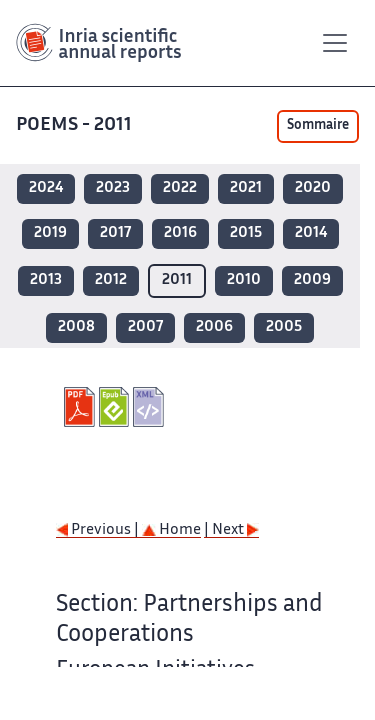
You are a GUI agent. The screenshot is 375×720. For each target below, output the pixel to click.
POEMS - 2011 (74, 125)
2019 (50, 233)
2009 (312, 280)
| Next (231, 530)
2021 (246, 188)
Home (171, 530)
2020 (313, 188)
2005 (284, 327)
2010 (244, 280)
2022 (180, 188)
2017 (115, 233)
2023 (113, 188)
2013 (46, 280)
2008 (76, 327)
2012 (111, 280)
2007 (145, 327)
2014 (311, 233)
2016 (180, 233)
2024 (46, 188)
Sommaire (318, 126)
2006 (214, 327)
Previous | (99, 530)
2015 (246, 233)
